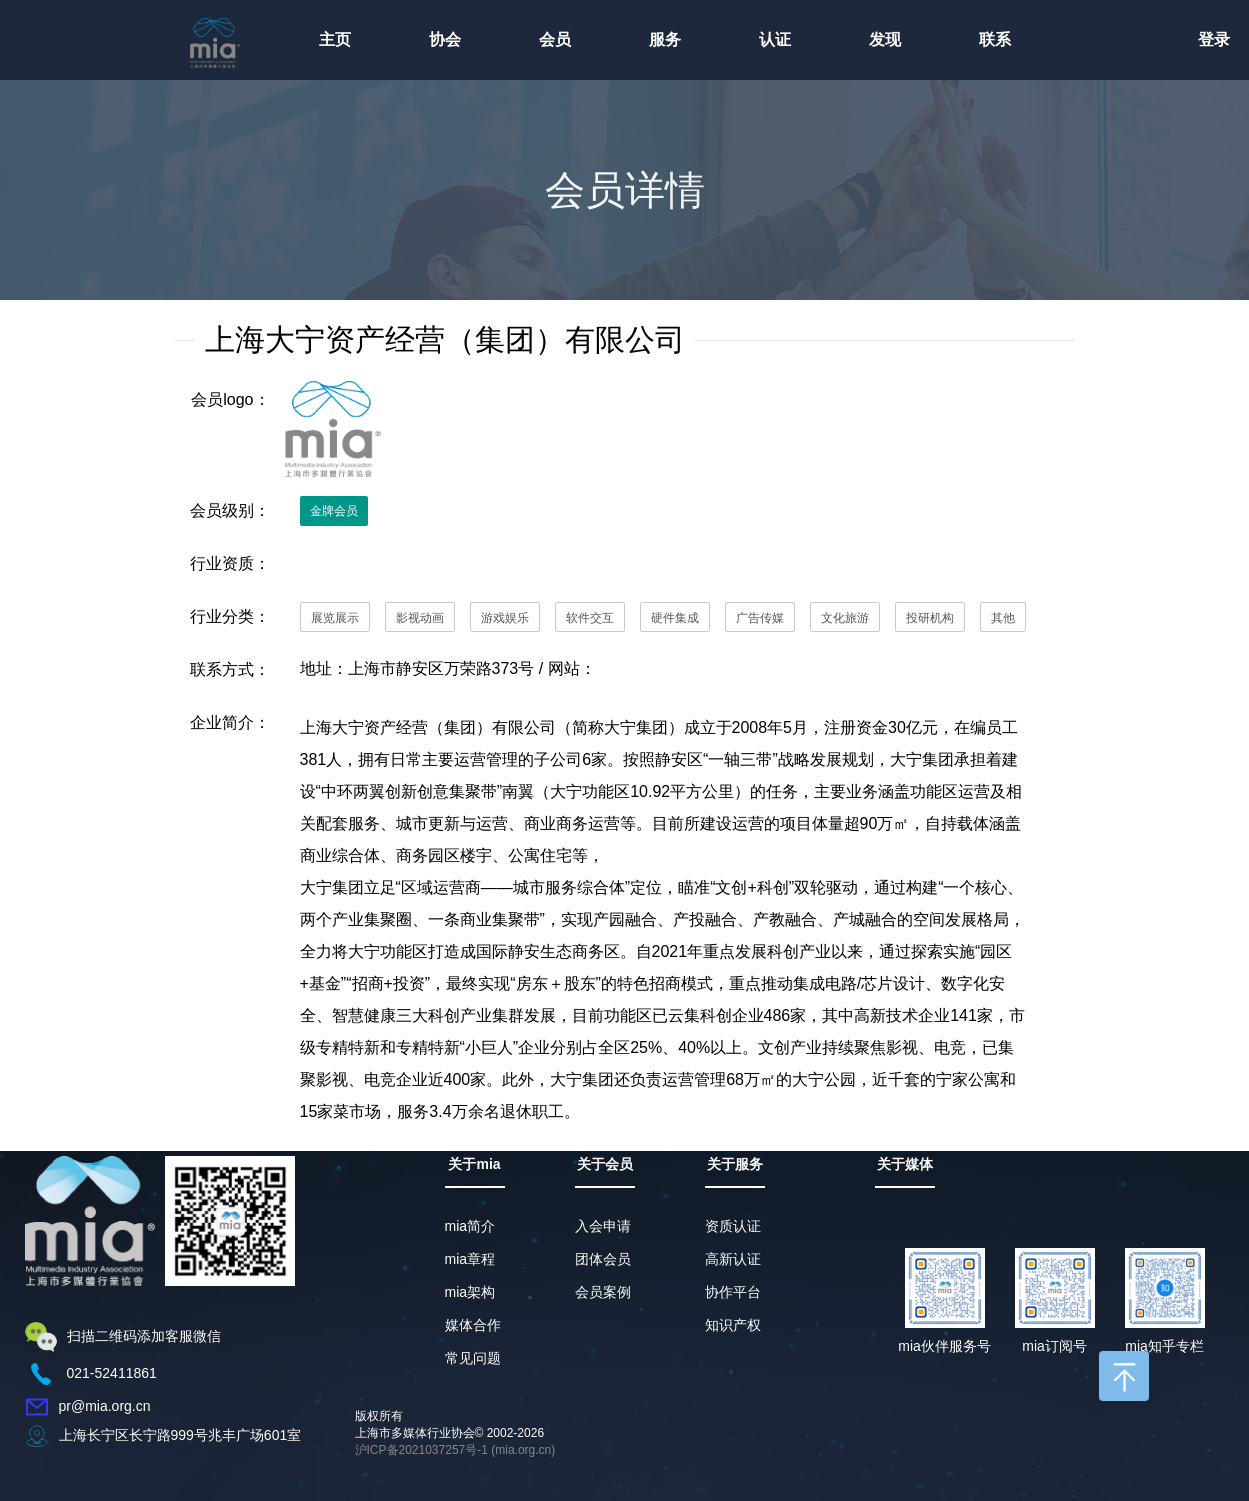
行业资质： (230, 563)
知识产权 (733, 1325)
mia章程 (470, 1259)
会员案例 (603, 1292)
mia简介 (470, 1226)
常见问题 (473, 1358)
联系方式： (230, 669)
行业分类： (230, 616)
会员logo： (230, 399)
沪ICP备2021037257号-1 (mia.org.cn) (455, 1450)
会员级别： (230, 510)
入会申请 (603, 1226)
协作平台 (733, 1292)
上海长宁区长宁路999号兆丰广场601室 (180, 1435)
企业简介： (230, 722)
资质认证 (733, 1226)
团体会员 (603, 1259)
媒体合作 (473, 1325)
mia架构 (470, 1292)
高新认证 (733, 1259)
